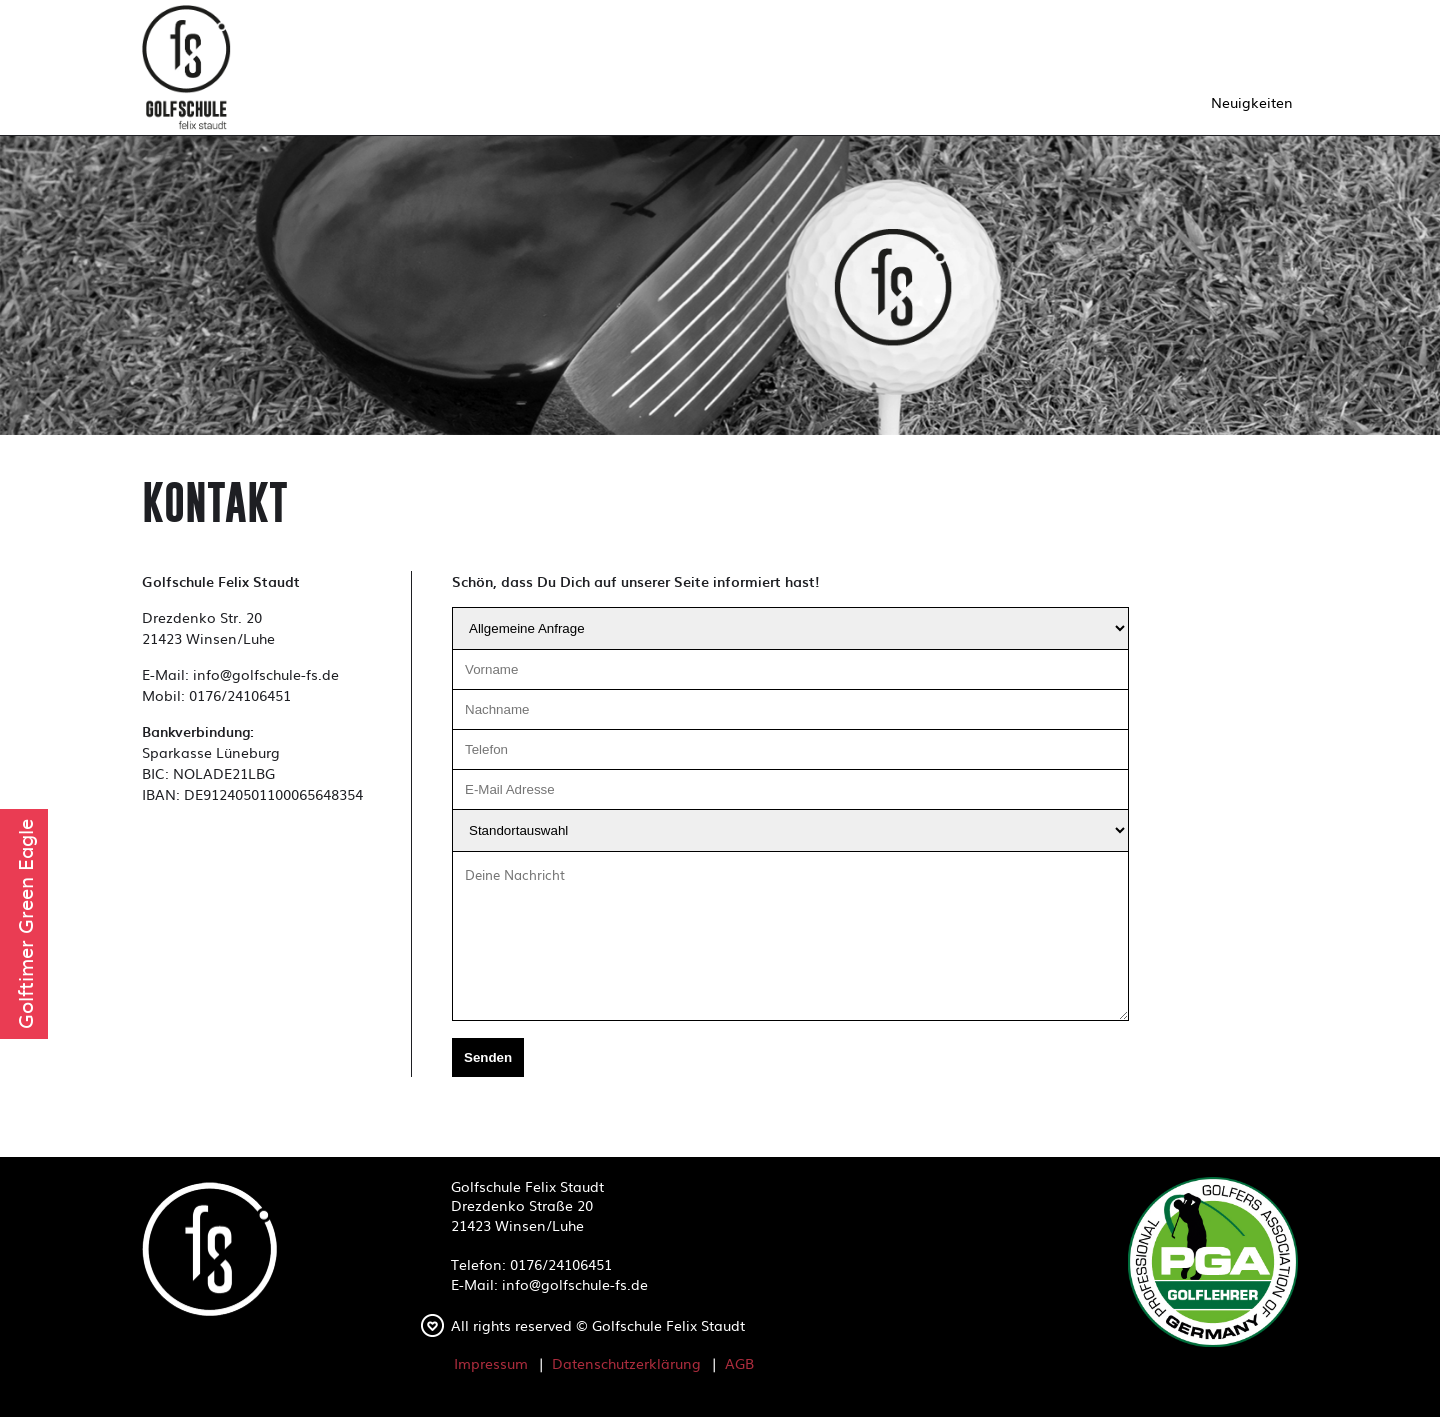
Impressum (491, 1363)
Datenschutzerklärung (626, 1363)
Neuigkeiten (1252, 102)
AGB (739, 1363)
